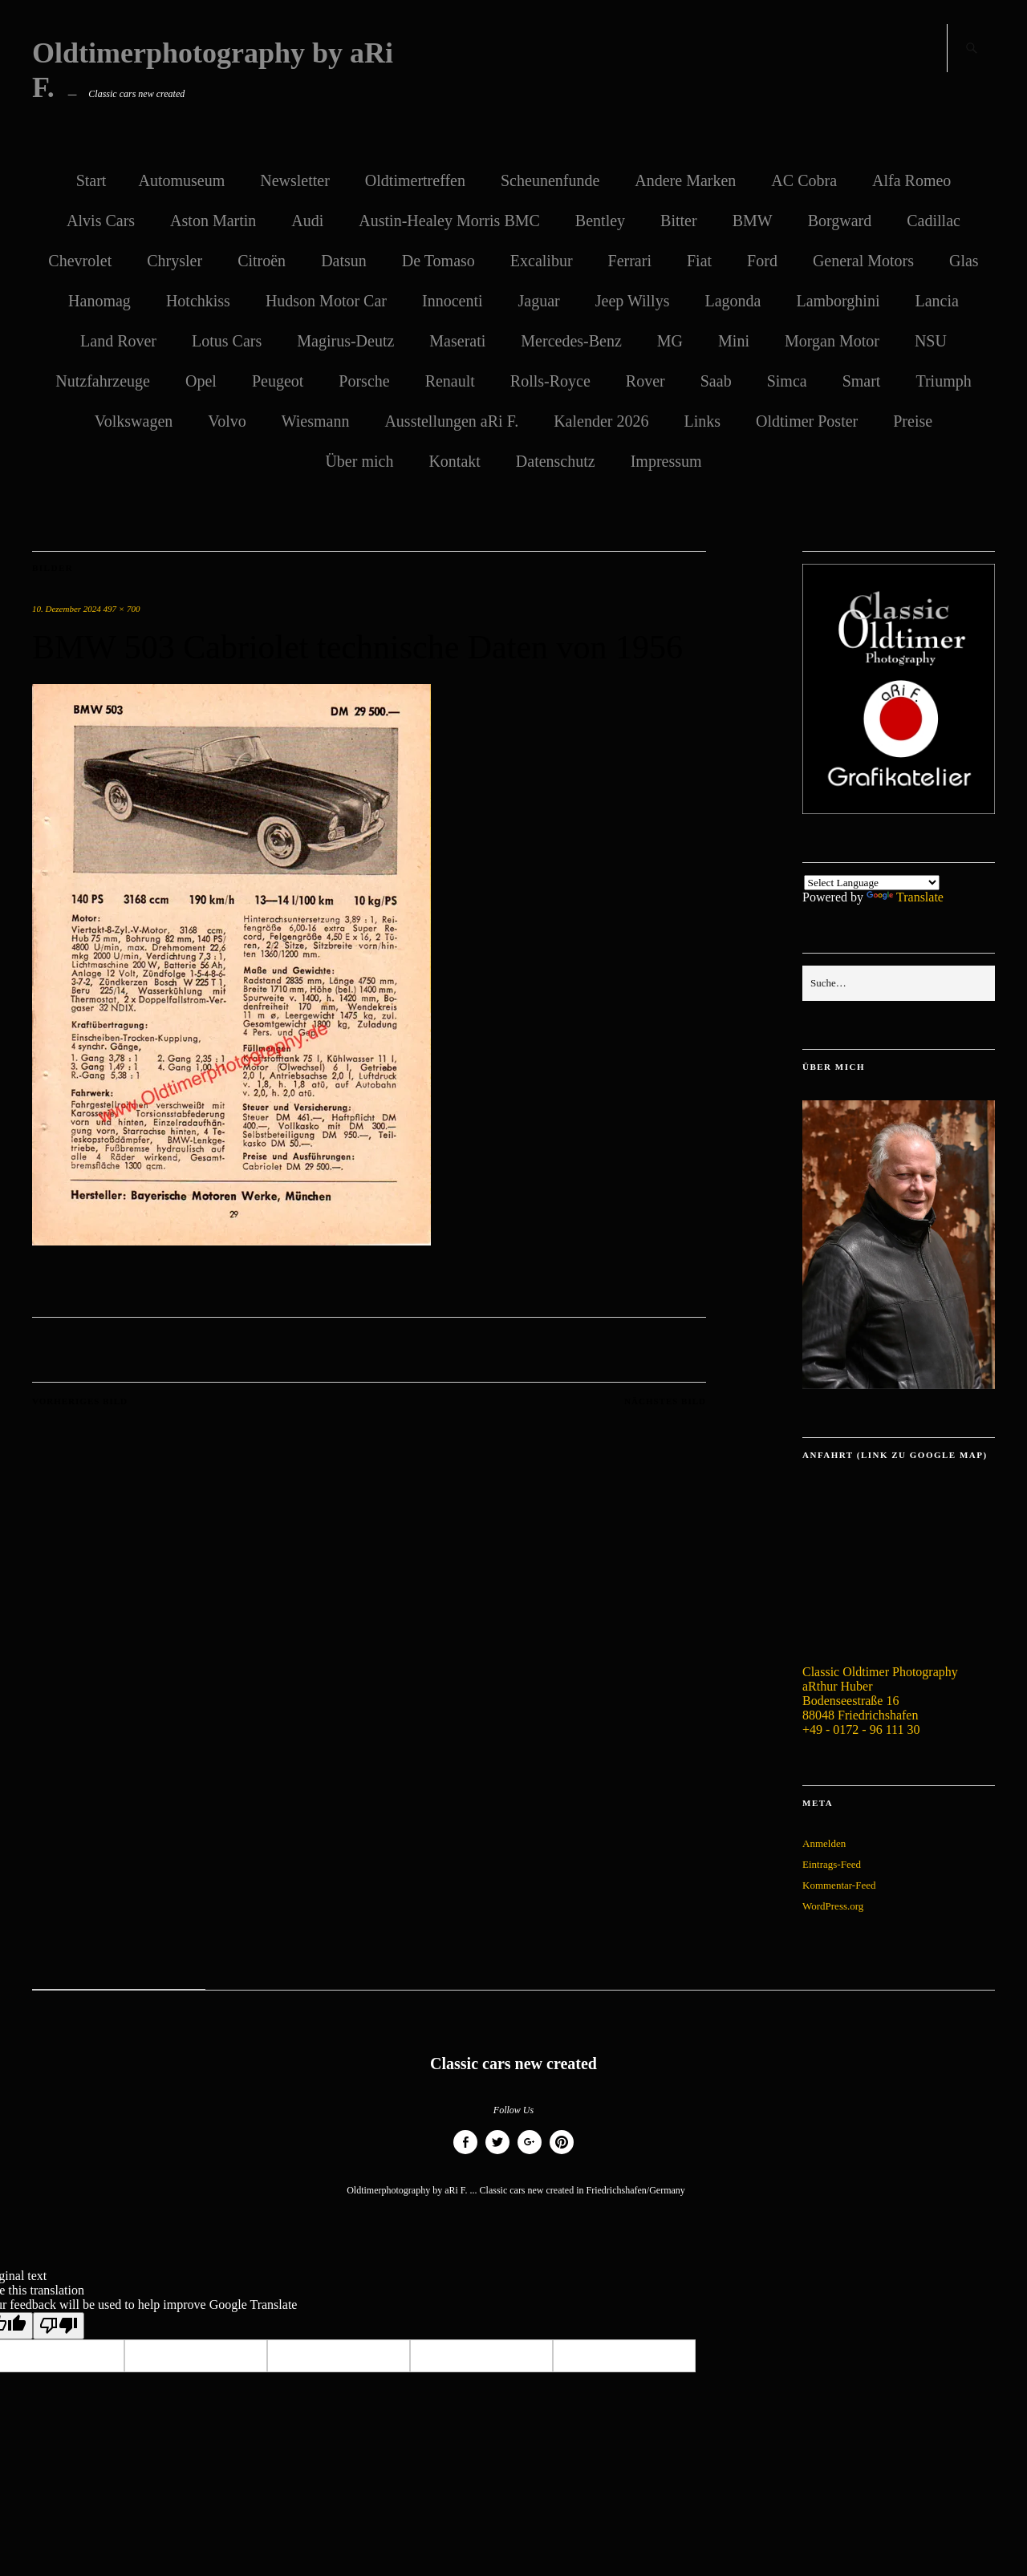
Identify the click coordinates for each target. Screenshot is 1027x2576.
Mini (733, 341)
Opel (201, 381)
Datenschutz (555, 461)
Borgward (840, 220)
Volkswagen (134, 421)
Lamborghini (837, 301)
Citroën (261, 260)
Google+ (530, 2153)
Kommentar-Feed (838, 1885)
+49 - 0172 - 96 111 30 (861, 1729)
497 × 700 (122, 609)
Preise (912, 421)
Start (91, 180)
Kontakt (454, 461)
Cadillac (933, 220)
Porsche (364, 381)
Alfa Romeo (911, 180)
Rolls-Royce (550, 381)
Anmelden (824, 1843)
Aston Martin (213, 220)
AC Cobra (804, 180)
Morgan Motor (832, 341)
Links (702, 421)
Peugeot (277, 381)
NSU (931, 341)
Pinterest (562, 2153)
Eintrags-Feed (831, 1864)
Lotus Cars (227, 341)
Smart (861, 381)
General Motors (863, 260)
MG (670, 341)
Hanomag (99, 301)
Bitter (678, 220)
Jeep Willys (632, 301)
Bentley (600, 220)
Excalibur (541, 260)
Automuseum (181, 180)
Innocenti (452, 301)
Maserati (457, 341)
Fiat (699, 260)
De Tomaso (438, 260)
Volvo (227, 421)
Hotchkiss (198, 301)
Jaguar (539, 301)
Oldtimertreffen (415, 180)
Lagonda (732, 301)
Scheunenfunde (550, 180)
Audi (307, 220)
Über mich (359, 461)
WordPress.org (832, 1906)
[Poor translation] (58, 2325)
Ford (762, 260)
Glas (964, 260)
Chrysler (174, 260)
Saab (716, 381)
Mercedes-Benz (571, 341)
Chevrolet (80, 260)
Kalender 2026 (601, 421)
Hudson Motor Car (326, 301)
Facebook (465, 2153)
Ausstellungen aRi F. (451, 421)
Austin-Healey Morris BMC (449, 220)
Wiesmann (316, 421)
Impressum (666, 461)
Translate (905, 897)
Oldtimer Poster (807, 421)
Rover (645, 381)
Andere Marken (685, 180)
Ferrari (630, 260)
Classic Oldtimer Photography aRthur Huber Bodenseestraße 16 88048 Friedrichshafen (880, 1693)
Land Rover (118, 341)
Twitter (497, 2153)
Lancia (936, 301)
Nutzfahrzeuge (102, 381)
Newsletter (295, 180)
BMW (753, 220)
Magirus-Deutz (345, 341)
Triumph (943, 381)
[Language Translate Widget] (872, 882)
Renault (450, 381)
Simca (787, 381)
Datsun (344, 260)
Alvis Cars (101, 220)
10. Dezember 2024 (66, 609)
